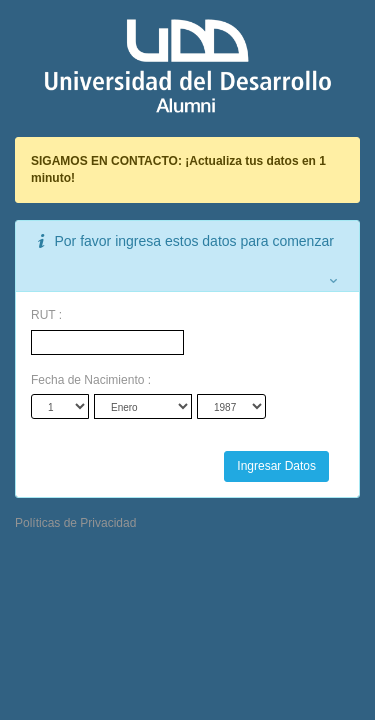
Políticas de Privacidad (75, 523)
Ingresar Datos (276, 466)
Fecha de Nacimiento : (91, 380)
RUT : (46, 315)
